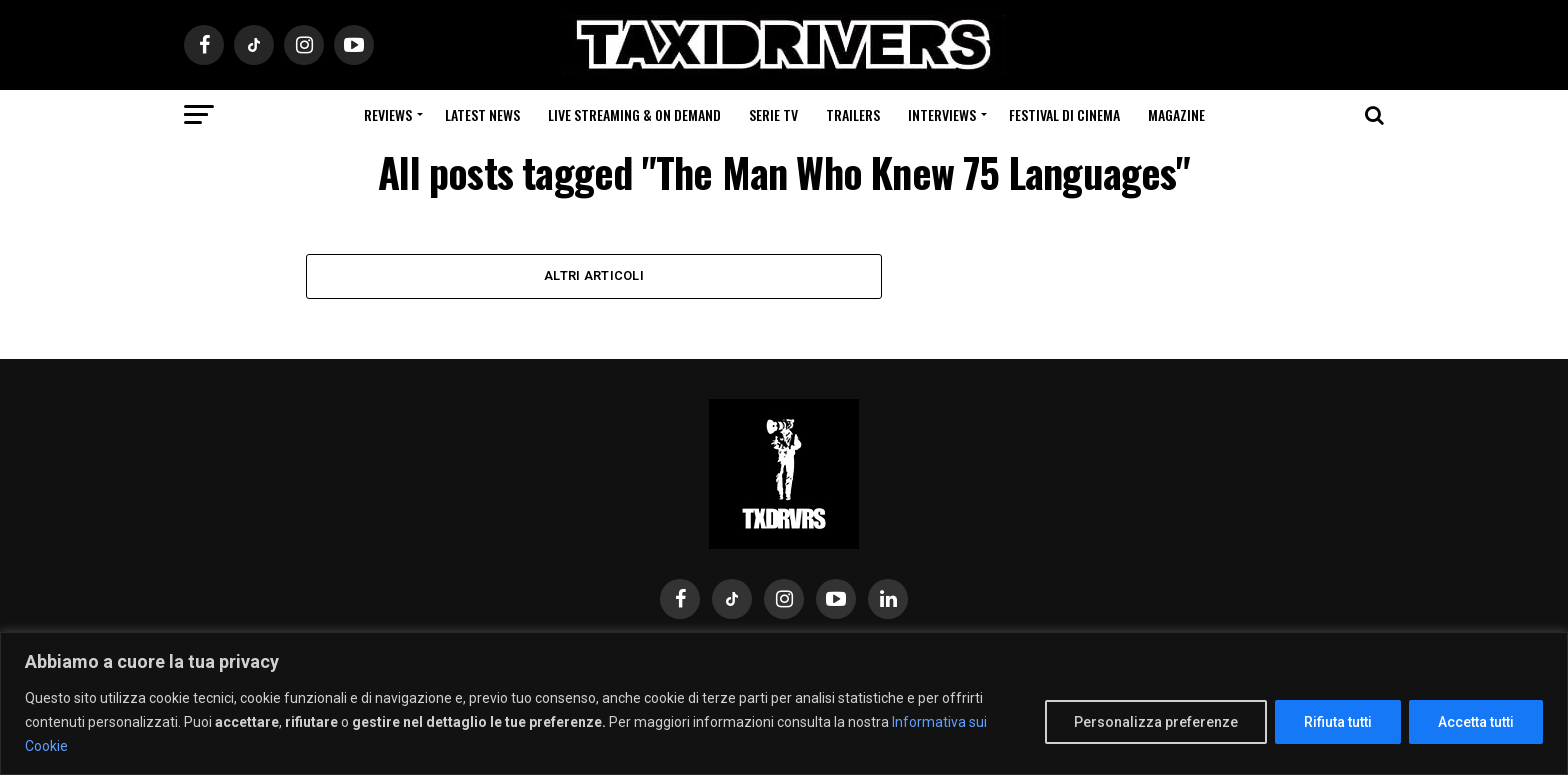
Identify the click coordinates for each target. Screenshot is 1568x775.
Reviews (388, 114)
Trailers (853, 114)
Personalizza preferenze (1156, 722)
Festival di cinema (1064, 114)
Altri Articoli (594, 275)
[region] (784, 703)
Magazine (1176, 114)
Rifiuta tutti (1338, 722)
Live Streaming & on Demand (634, 114)
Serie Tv (773, 114)
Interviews (942, 114)
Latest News (482, 114)
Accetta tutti (1476, 722)
